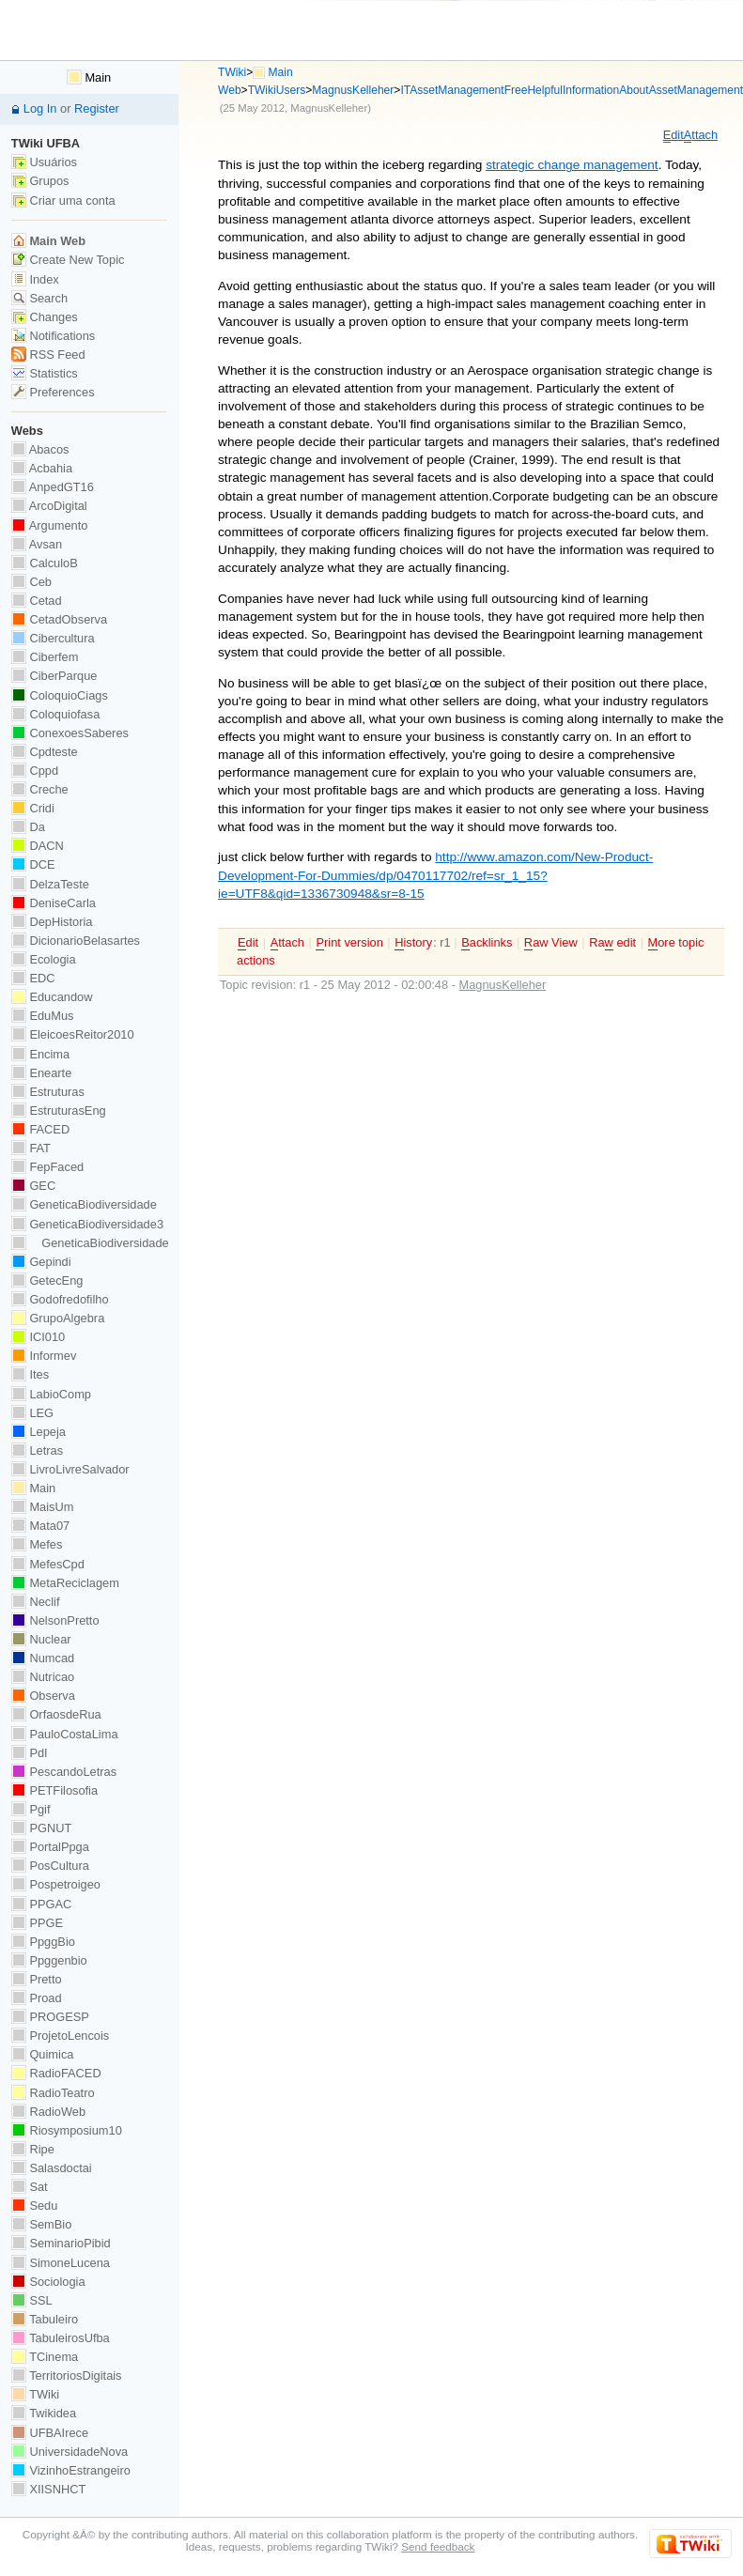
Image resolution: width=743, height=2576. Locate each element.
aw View (551, 942)
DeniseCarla (53, 903)
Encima (40, 1054)
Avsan (36, 544)
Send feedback (437, 2546)
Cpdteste (44, 752)
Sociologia (48, 2282)
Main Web (48, 241)
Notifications (53, 336)
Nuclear (41, 1639)
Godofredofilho (60, 1299)
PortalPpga (50, 1847)
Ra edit (612, 942)
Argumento (49, 525)
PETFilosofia (54, 1790)
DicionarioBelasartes (75, 940)
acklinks (486, 942)
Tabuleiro (44, 2319)
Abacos (40, 449)
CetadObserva (59, 619)
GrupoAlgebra (57, 1318)
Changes (44, 317)
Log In (40, 108)
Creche (40, 789)
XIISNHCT (48, 2489)
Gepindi (41, 1262)
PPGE (37, 1923)
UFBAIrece (49, 2433)
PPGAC (41, 1904)
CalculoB (44, 563)
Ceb (31, 582)
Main (89, 77)
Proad (36, 1998)
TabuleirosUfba (60, 2338)
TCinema (44, 2357)
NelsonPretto (55, 1620)
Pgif (31, 1809)
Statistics (44, 373)
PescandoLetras (63, 1772)
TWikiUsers (277, 90)
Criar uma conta (63, 200)
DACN (37, 846)
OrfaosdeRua (56, 1714)
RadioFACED (56, 2073)
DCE (33, 864)
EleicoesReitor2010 (72, 1034)
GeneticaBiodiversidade (84, 1204)
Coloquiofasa (55, 714)
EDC (33, 978)
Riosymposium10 (66, 2130)
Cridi (32, 808)
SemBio (41, 2224)
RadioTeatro (53, 2093)
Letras (37, 1450)
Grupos (40, 181)
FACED (40, 1129)
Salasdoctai (51, 2168)
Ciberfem (45, 657)
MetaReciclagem (65, 1583)
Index (35, 279)
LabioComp (51, 1394)
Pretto (36, 1979)
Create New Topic (68, 260)
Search (39, 298)
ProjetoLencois (60, 2035)
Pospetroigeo (56, 1884)
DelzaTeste (50, 884)
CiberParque (54, 676)
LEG (32, 1413)
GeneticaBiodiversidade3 (87, 1224)
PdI (29, 1753)
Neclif (35, 1602)
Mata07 (40, 1526)
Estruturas (48, 1092)
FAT (31, 1148)
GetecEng (47, 1280)
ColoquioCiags (59, 695)
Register (96, 108)
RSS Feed (48, 354)
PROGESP (50, 2017)
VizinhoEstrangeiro (71, 2470)
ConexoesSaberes (70, 733)
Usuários (44, 162)
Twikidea (43, 2413)
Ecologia (43, 959)
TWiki (232, 72)
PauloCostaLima (64, 1734)
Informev (43, 1356)
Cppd (34, 771)
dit (673, 135)
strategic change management (572, 165)
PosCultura (50, 1866)
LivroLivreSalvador (70, 1469)
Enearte (41, 1073)
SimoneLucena (60, 2263)
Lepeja (38, 1432)
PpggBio (43, 1942)
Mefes (37, 1544)
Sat (29, 2187)
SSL (32, 2300)
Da (28, 827)
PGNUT (41, 1828)
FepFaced (47, 1167)
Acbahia (41, 468)
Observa (43, 1696)
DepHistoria (52, 922)
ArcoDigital (49, 506)
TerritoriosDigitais (66, 2375)
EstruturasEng (58, 1110)
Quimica (42, 2054)
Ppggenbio (49, 1960)
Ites (30, 1374)
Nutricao (42, 1677)
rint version (349, 942)
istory (413, 942)
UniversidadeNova (69, 2452)
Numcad (42, 1658)
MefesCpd (48, 1564)
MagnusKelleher (353, 90)
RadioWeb (48, 2112)
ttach (701, 135)
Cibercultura (53, 638)
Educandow (52, 997)
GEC (33, 1186)
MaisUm (42, 1507)
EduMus (42, 1016)
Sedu (34, 2205)
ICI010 (38, 1337)
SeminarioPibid (61, 2243)
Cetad (36, 601)
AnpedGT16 (52, 487)
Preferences (53, 392)
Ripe (32, 2149)
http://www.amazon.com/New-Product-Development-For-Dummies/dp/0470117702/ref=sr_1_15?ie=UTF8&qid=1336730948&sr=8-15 (435, 875)
